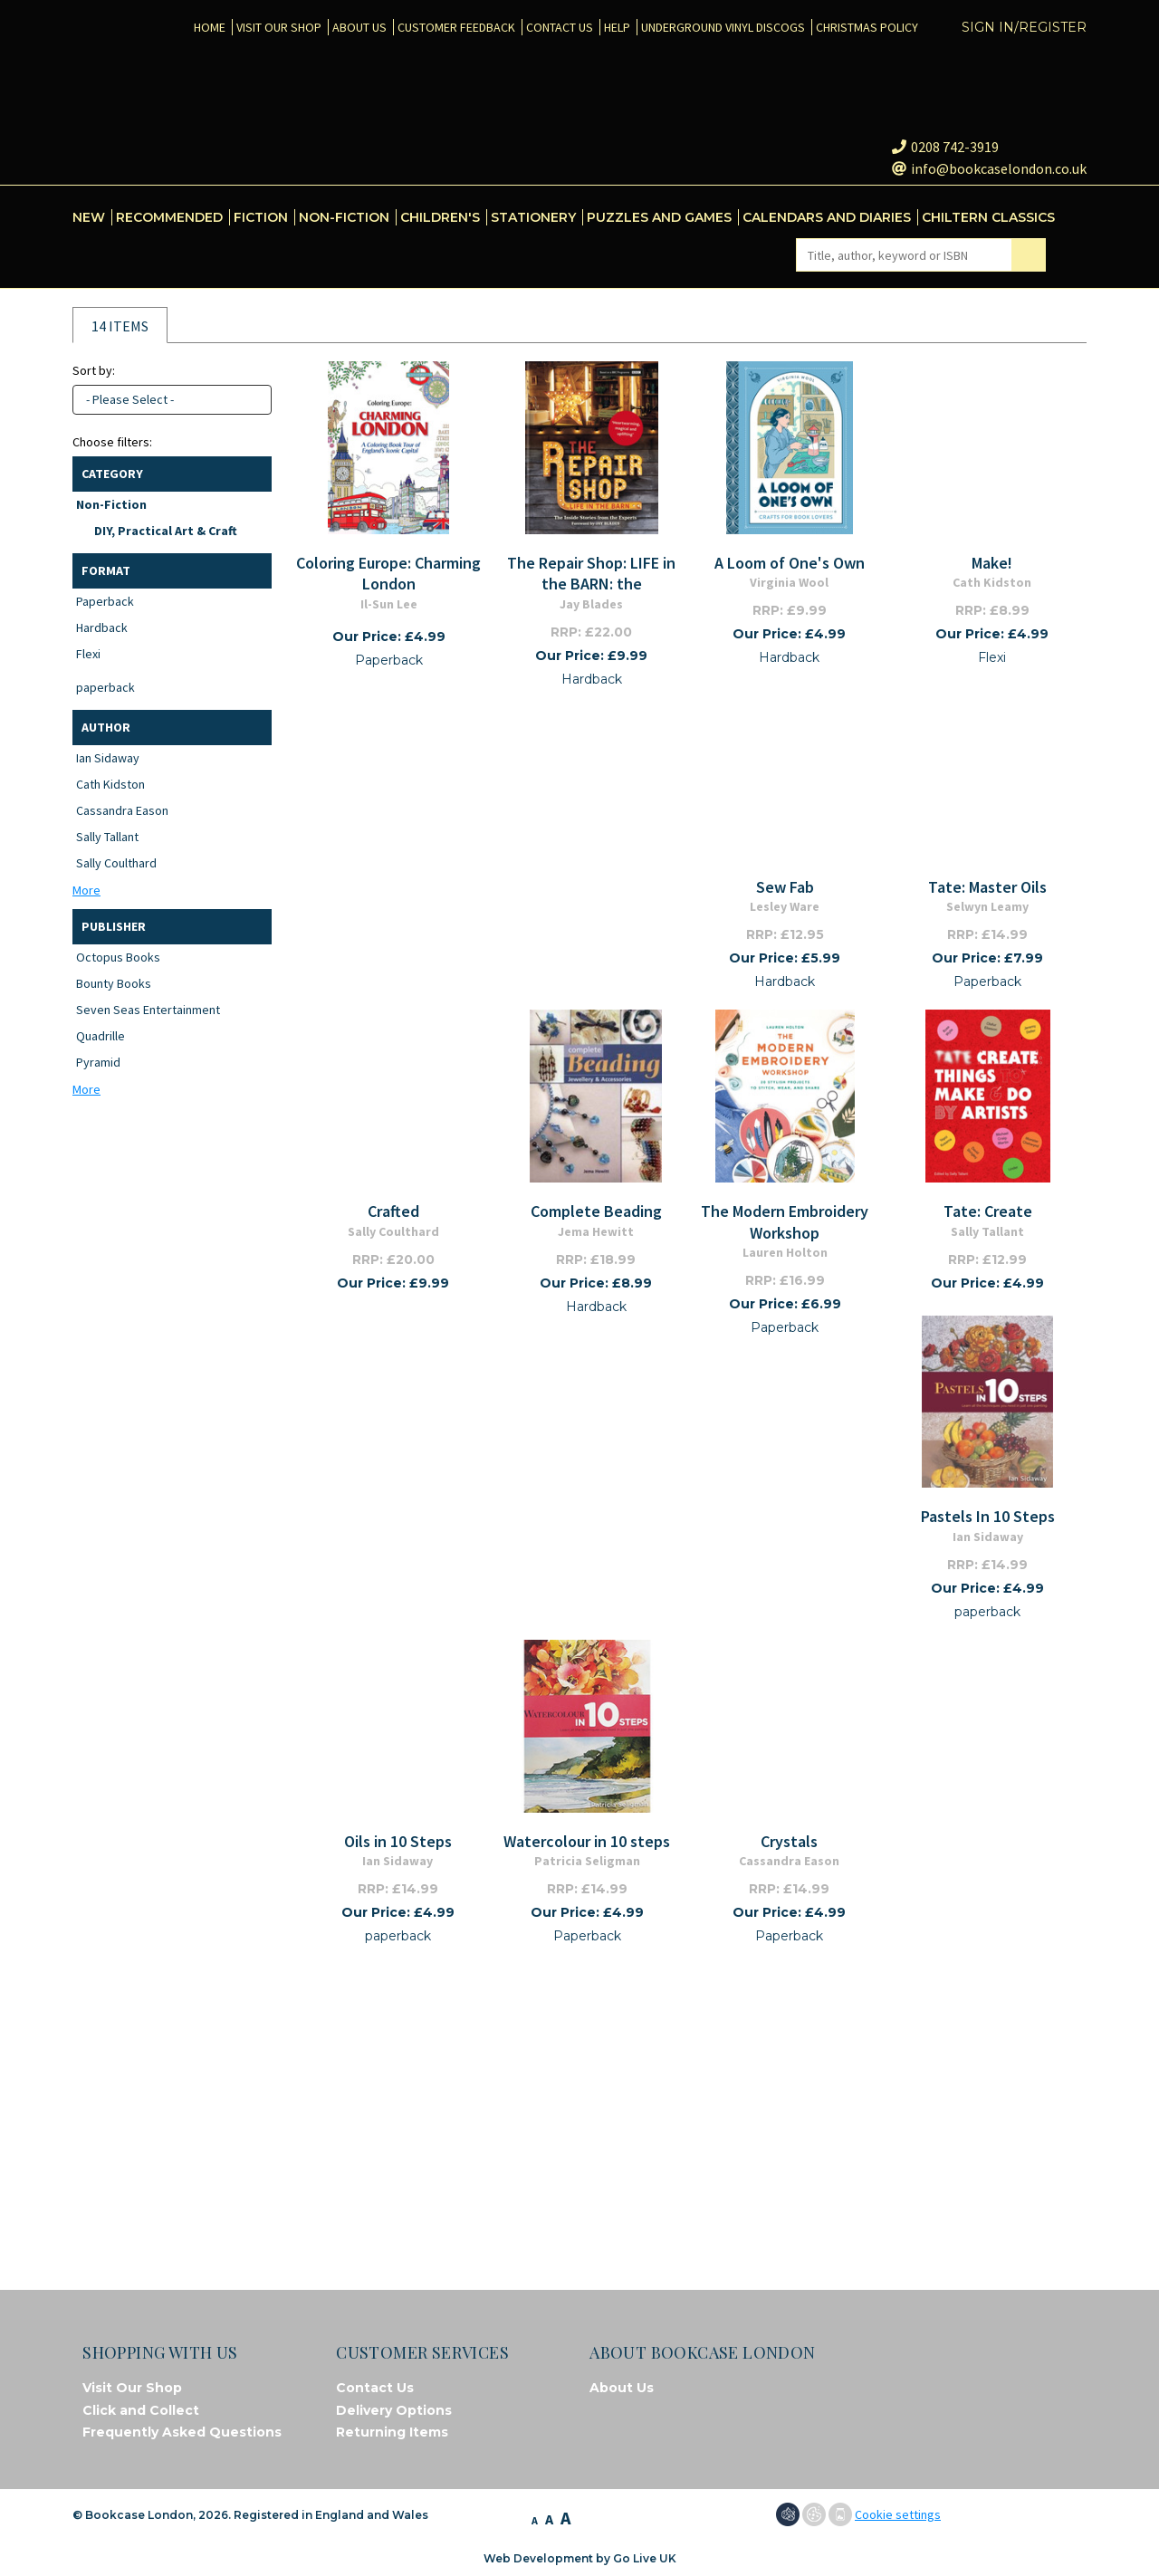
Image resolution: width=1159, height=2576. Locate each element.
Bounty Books (113, 983)
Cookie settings (898, 2514)
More (86, 890)
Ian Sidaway (107, 758)
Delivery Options (394, 2410)
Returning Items (392, 2432)
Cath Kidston (110, 784)
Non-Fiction (111, 504)
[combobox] (172, 400)
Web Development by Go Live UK (580, 2558)
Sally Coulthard (116, 863)
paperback (105, 687)
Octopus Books (118, 957)
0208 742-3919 (945, 147)
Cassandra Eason (122, 810)
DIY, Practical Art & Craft (165, 530)
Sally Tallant (107, 836)
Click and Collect (140, 2410)
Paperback (105, 601)
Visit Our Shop (132, 2388)
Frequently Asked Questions (182, 2432)
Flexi (88, 654)
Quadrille (100, 1036)
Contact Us (375, 2388)
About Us (621, 2388)
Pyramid (98, 1062)
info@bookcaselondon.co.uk (989, 168)
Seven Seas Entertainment (148, 1009)
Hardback (102, 627)
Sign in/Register (1024, 27)
